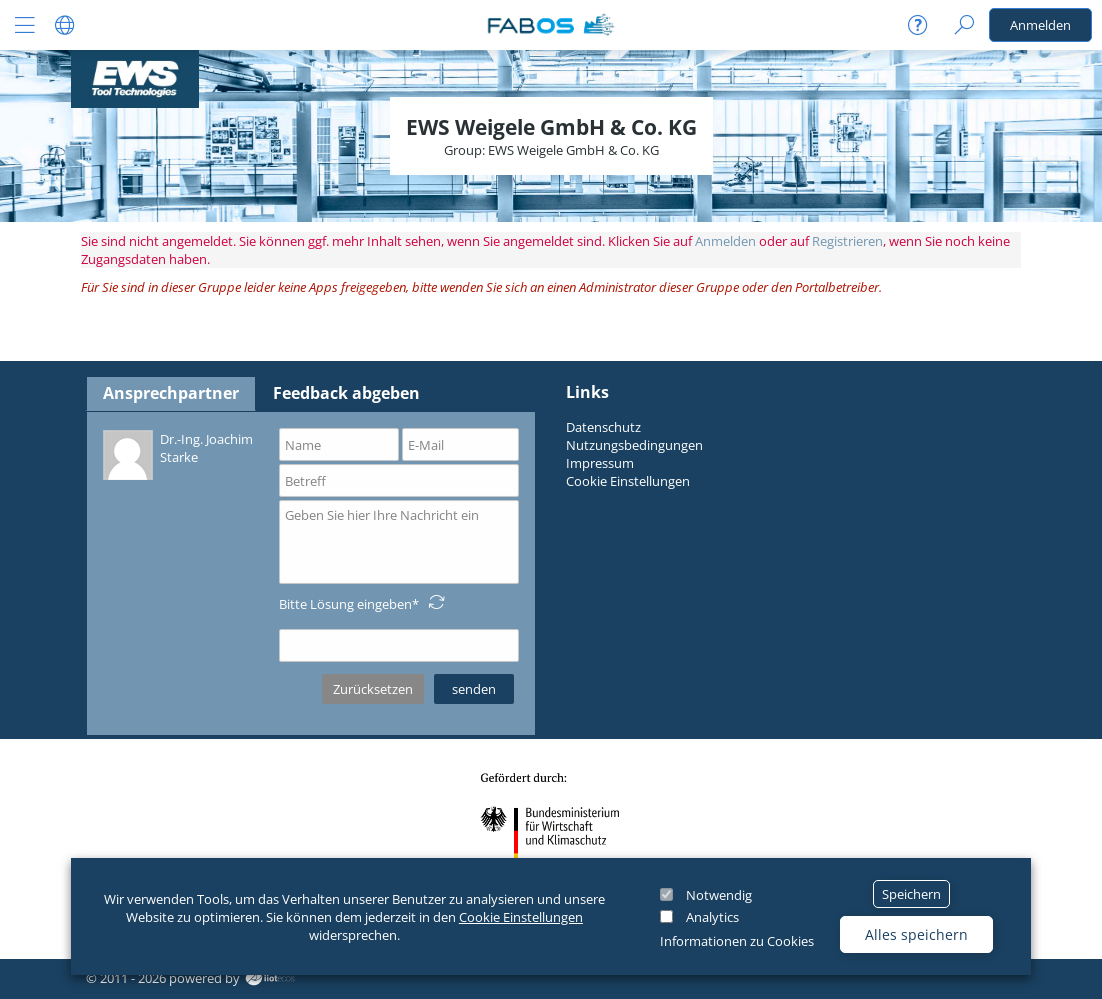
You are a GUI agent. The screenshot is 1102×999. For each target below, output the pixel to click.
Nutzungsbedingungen (634, 445)
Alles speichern (916, 934)
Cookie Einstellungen (521, 917)
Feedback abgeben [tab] (346, 393)
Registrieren (847, 241)
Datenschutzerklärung (169, 716)
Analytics (712, 917)
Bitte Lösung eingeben (345, 604)
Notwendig (719, 895)
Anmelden (1040, 25)
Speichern (911, 894)
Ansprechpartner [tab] (171, 393)
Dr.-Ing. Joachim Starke (178, 453)
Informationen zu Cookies (737, 941)
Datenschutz (603, 427)
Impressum (600, 463)
